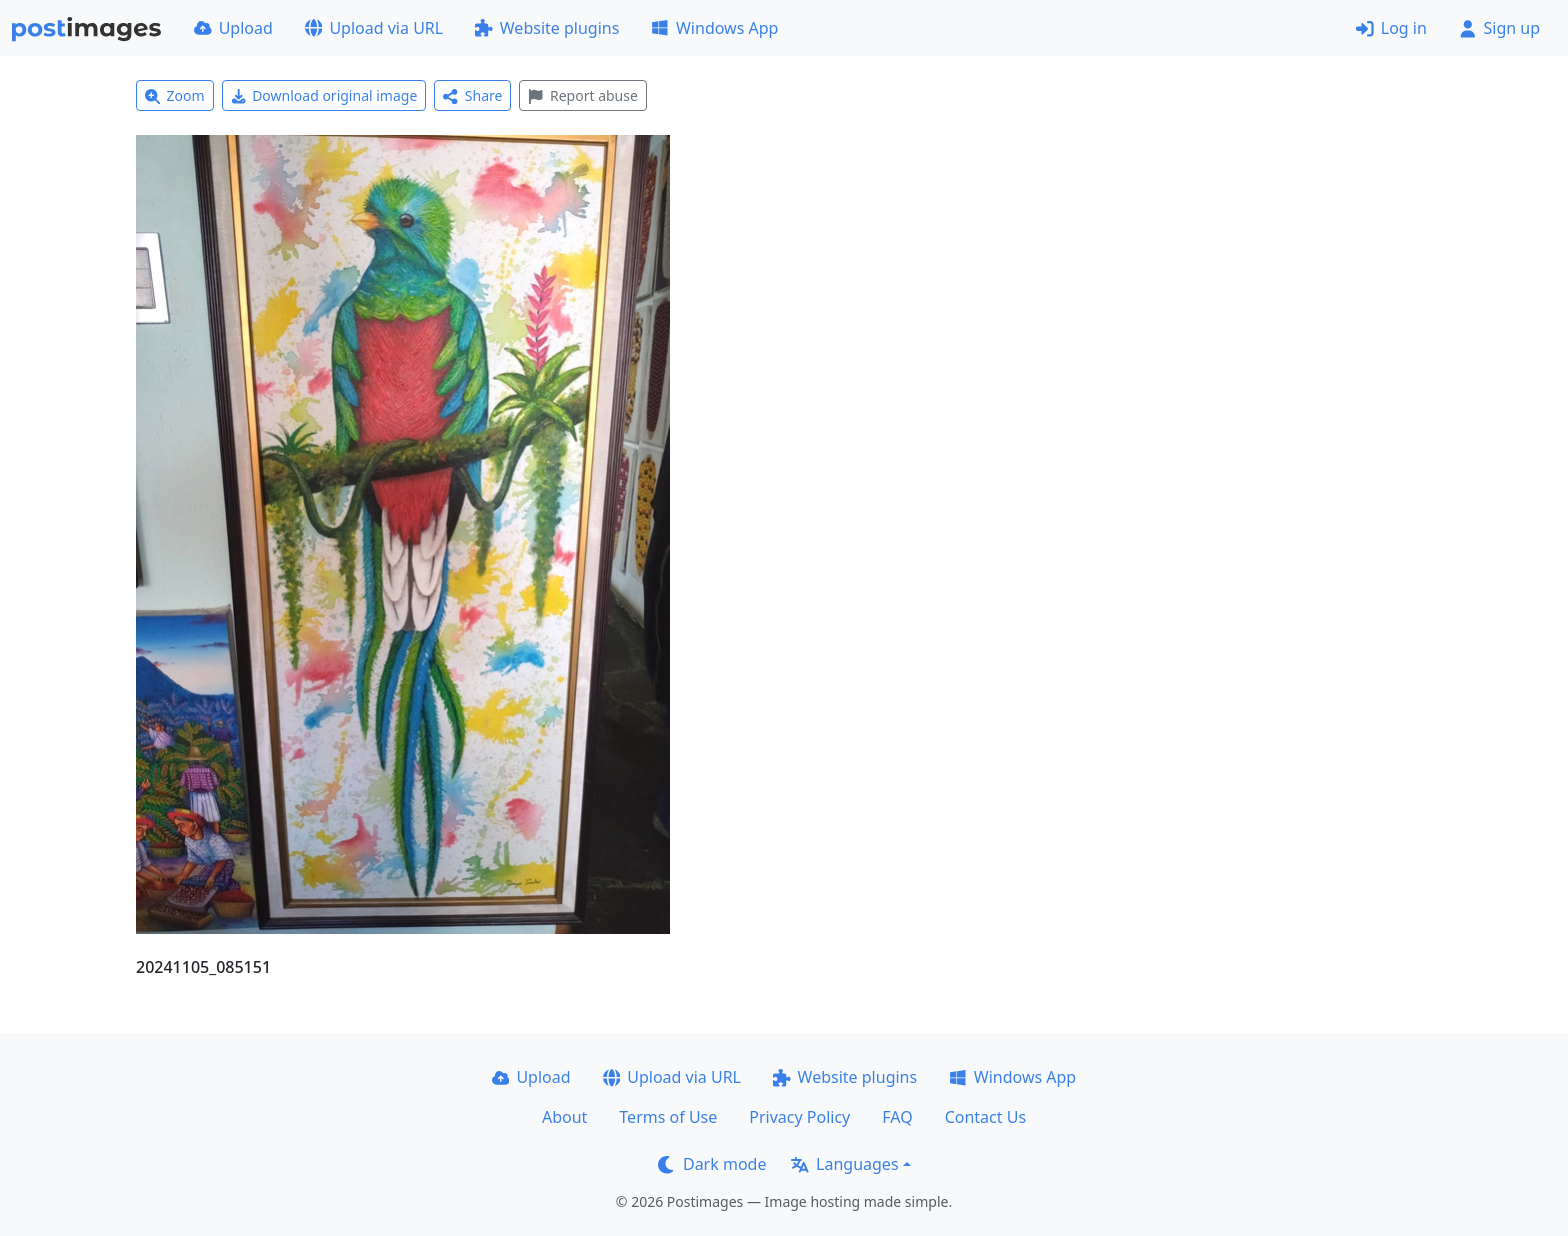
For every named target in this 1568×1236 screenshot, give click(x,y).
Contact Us (985, 1117)
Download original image (324, 95)
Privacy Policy (799, 1117)
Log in (1391, 28)
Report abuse (582, 95)
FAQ (897, 1117)
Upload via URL (374, 28)
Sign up (1499, 28)
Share (472, 95)
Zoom (175, 95)
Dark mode (712, 1164)
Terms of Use (668, 1117)
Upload (233, 28)
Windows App (714, 28)
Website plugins (547, 28)
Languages (844, 1164)
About (564, 1117)
